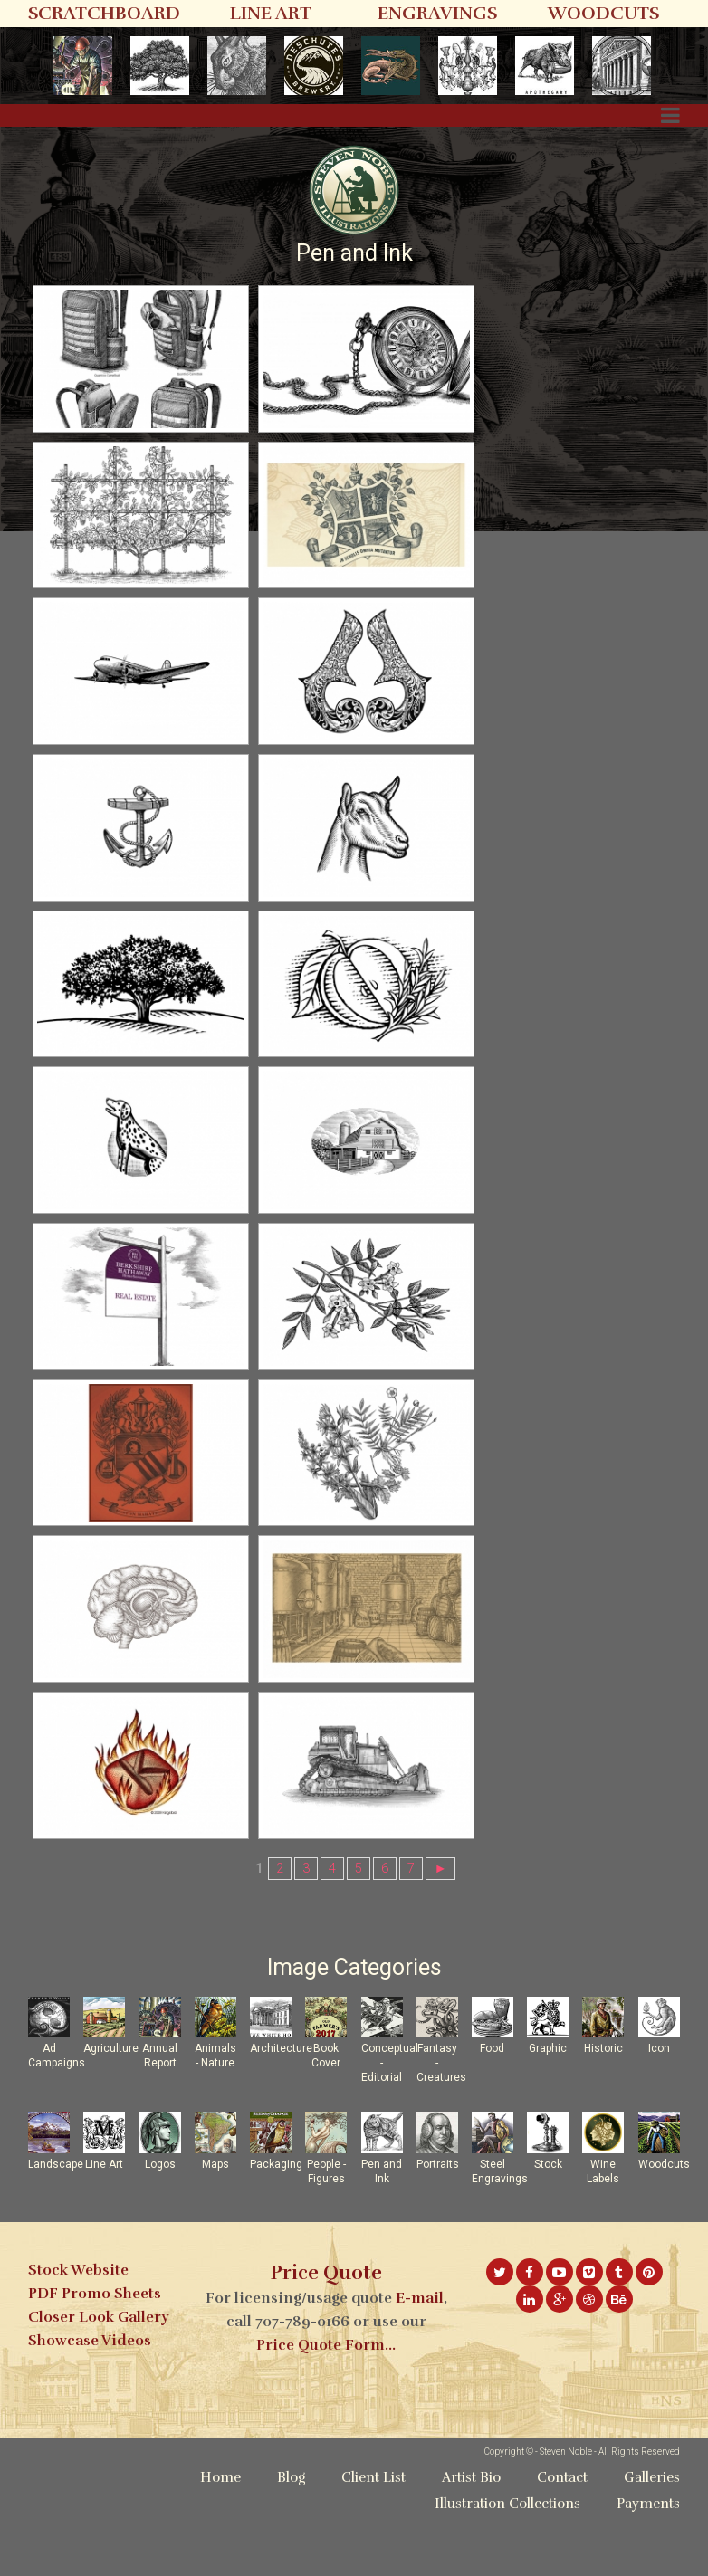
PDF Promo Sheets (94, 2352)
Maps (215, 2223)
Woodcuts (664, 2223)
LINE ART (270, 13)
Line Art (104, 2223)
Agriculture (111, 2107)
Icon (659, 2107)
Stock (548, 2223)
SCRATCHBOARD (104, 13)
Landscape (55, 2223)
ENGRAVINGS (437, 13)
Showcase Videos (89, 2399)
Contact (562, 2536)
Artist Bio (471, 2536)
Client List (373, 2536)
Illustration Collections (507, 2562)
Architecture (281, 2107)
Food (492, 2107)
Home (220, 2536)
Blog (291, 2536)
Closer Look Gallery (98, 2376)
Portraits (437, 2223)
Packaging (276, 2223)
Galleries (652, 2536)
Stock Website (78, 2329)
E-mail (420, 2357)
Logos (160, 2223)
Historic (603, 2107)
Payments (648, 2562)
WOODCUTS (603, 13)
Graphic (548, 2107)
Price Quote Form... (326, 2404)
